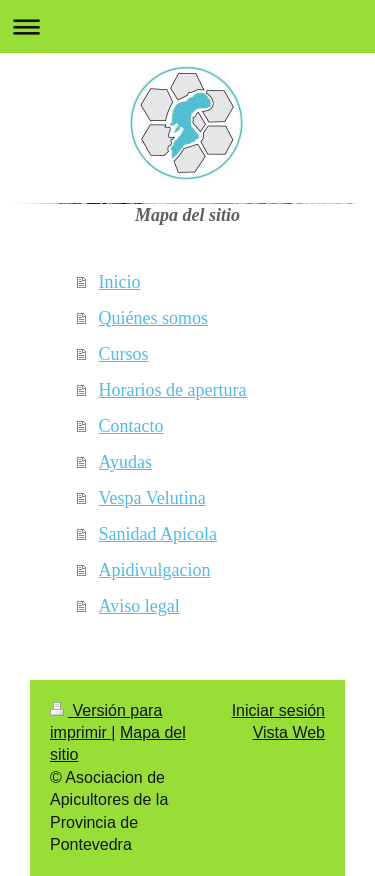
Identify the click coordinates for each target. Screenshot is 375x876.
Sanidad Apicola (158, 534)
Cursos (124, 354)
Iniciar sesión (278, 710)
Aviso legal (139, 606)
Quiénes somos (154, 318)
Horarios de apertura (173, 390)
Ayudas (125, 462)
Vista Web (289, 732)
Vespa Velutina (152, 498)
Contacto (131, 426)
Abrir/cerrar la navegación (187, 26)
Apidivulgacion (155, 570)
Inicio (120, 282)
